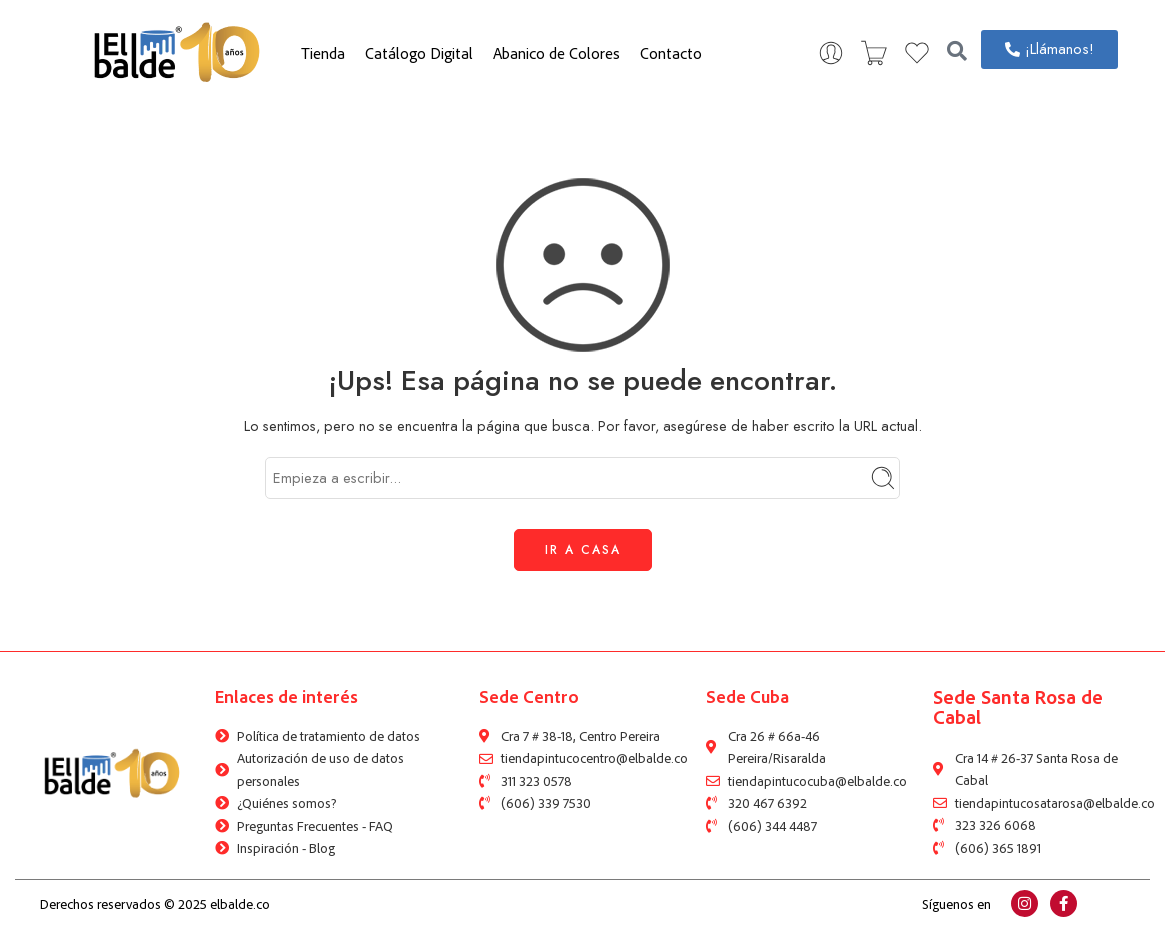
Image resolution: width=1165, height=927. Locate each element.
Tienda (323, 53)
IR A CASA (583, 550)
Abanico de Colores (556, 53)
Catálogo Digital (419, 53)
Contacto (671, 53)
